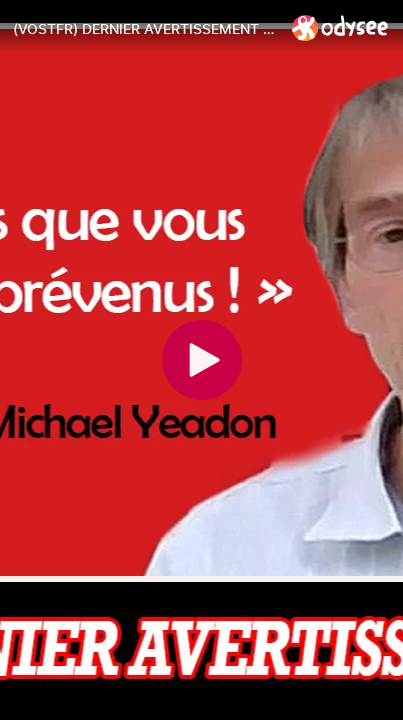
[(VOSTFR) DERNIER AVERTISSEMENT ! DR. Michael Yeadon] (144, 29)
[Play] (202, 360)
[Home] (340, 27)
